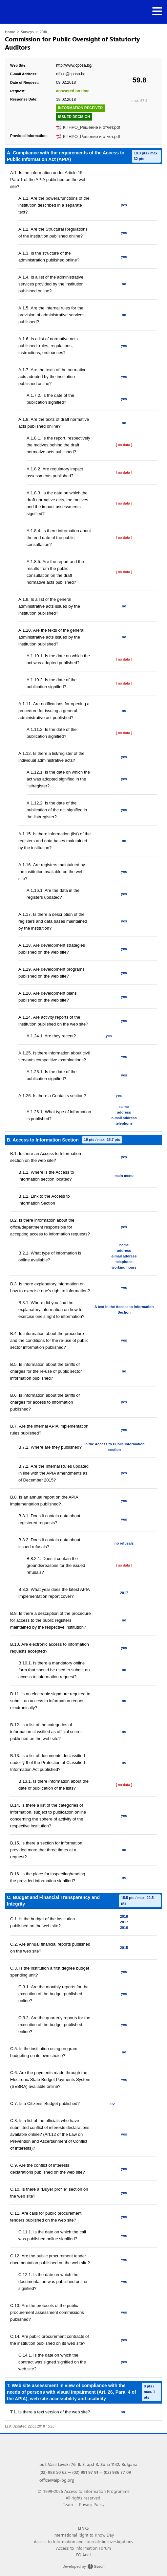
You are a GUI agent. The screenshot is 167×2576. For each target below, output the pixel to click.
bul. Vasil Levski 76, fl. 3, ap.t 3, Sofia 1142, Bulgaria (88, 2464)
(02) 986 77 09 (117, 2472)
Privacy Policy (91, 2504)
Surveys (27, 32)
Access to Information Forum (83, 2548)
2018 (43, 32)
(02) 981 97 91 (85, 2472)
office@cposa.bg (70, 74)
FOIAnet (83, 2554)
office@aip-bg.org (56, 2480)
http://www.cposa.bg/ (74, 65)
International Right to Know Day (83, 2535)
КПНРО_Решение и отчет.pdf (91, 127)
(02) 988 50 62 (53, 2472)
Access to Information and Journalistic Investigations (83, 2541)
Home (10, 32)
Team (68, 2504)
